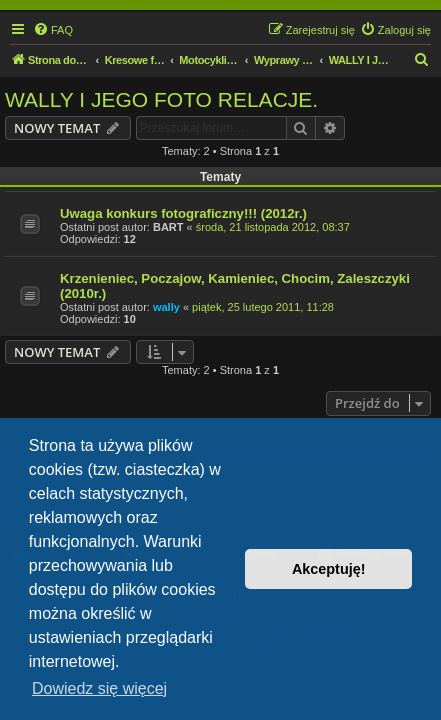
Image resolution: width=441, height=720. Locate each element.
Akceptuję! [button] (329, 569)
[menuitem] (53, 30)
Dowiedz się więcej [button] (99, 688)
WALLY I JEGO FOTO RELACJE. (161, 99)
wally (166, 307)
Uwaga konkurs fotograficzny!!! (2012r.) (183, 213)
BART (168, 227)
